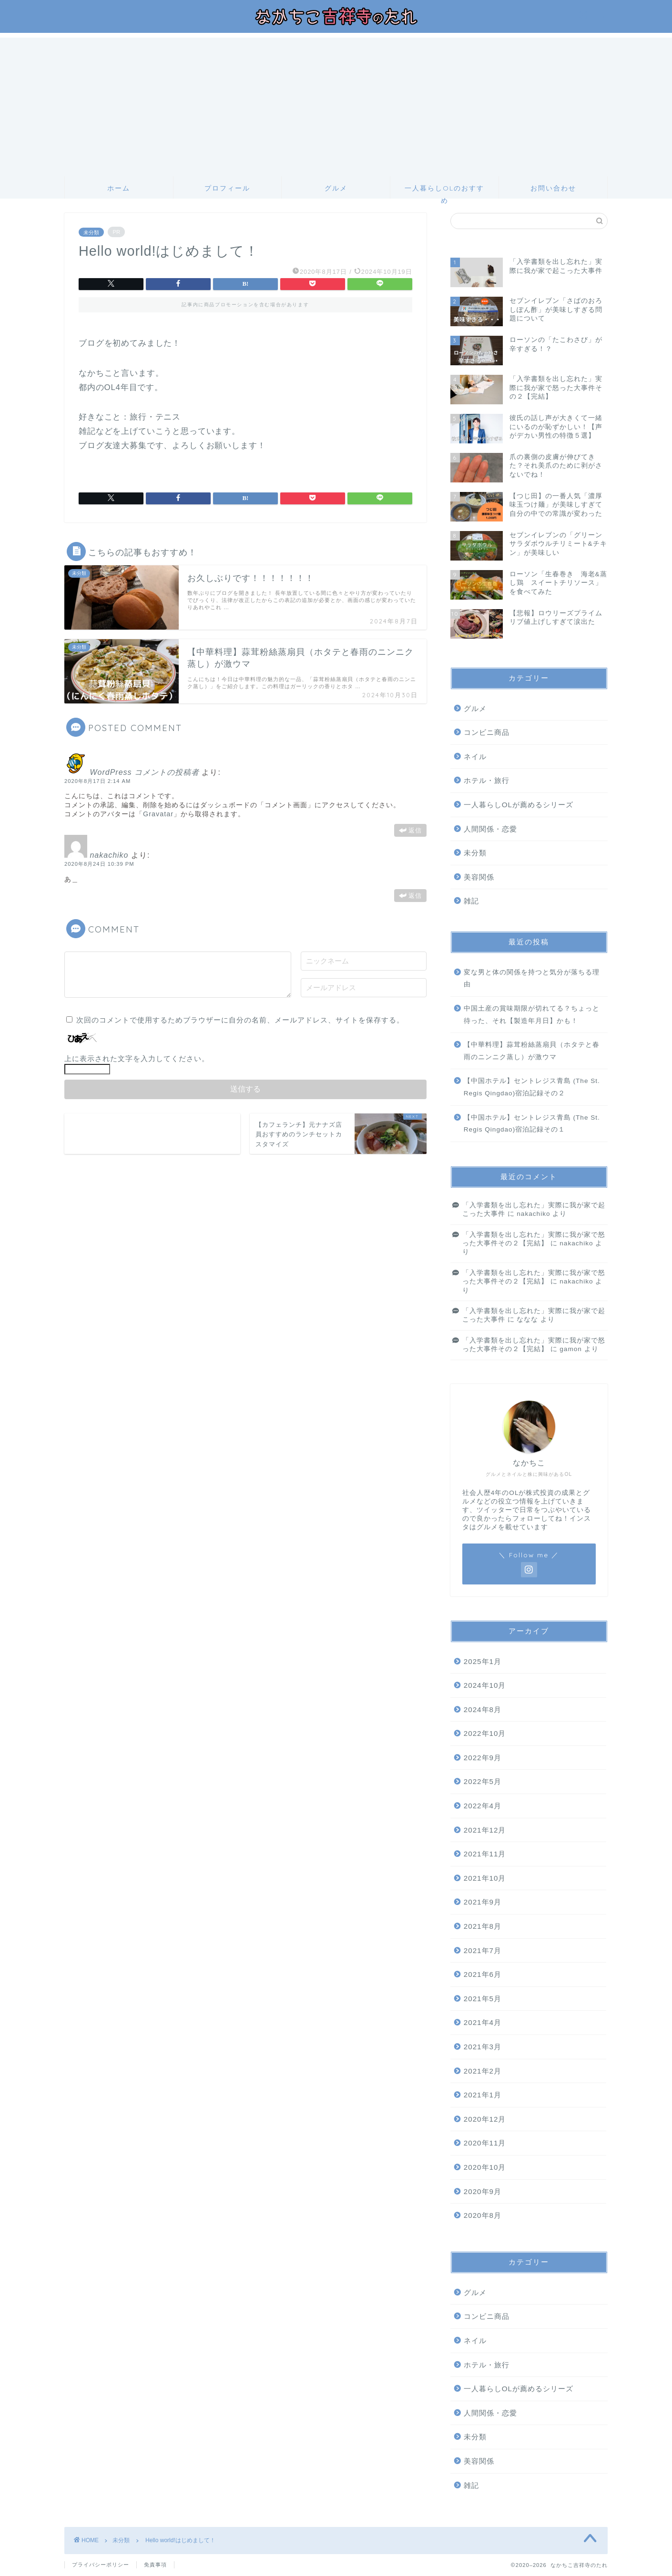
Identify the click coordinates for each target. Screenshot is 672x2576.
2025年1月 (482, 1661)
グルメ (336, 188)
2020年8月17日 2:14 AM (97, 781)
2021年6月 (482, 1974)
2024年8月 (482, 1709)
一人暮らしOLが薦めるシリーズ (518, 805)
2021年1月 (482, 2095)
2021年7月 (482, 1950)
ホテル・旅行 (486, 780)
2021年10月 (485, 1878)
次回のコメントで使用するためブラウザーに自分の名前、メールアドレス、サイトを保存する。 (240, 1020)
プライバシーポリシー (100, 2564)
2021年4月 (482, 2022)
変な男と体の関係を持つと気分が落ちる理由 (532, 978)
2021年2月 (482, 2071)
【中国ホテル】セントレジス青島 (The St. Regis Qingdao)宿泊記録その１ (532, 1123)
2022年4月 (482, 1806)
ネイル (475, 756)
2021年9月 (482, 1902)
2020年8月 (482, 2215)
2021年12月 (485, 1830)
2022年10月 (485, 1733)
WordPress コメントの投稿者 (144, 772)
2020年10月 (485, 2167)
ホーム (118, 188)
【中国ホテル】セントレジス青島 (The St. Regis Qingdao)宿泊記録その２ (532, 1087)
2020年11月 (485, 2143)
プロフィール (227, 188)
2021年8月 (482, 1926)
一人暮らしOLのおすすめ (444, 191)
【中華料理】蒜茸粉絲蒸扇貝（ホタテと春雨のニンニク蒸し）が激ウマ (532, 1051)
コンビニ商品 (486, 732)
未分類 (91, 232)
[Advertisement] (336, 104)
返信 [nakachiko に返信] (415, 895)
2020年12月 (485, 2119)
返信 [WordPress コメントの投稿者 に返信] (415, 830)
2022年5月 (482, 1781)
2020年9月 (482, 2191)
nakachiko (109, 855)
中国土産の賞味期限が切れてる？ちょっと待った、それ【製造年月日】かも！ (532, 1014)
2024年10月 (485, 1685)
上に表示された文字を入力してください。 (136, 1058)
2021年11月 (485, 1854)
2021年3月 (482, 2047)
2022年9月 (482, 1758)
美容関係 (479, 877)
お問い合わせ (553, 188)
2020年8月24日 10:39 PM (99, 864)
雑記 (471, 901)
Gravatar (158, 814)
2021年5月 (482, 1999)
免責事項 (155, 2564)
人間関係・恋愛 (490, 829)
